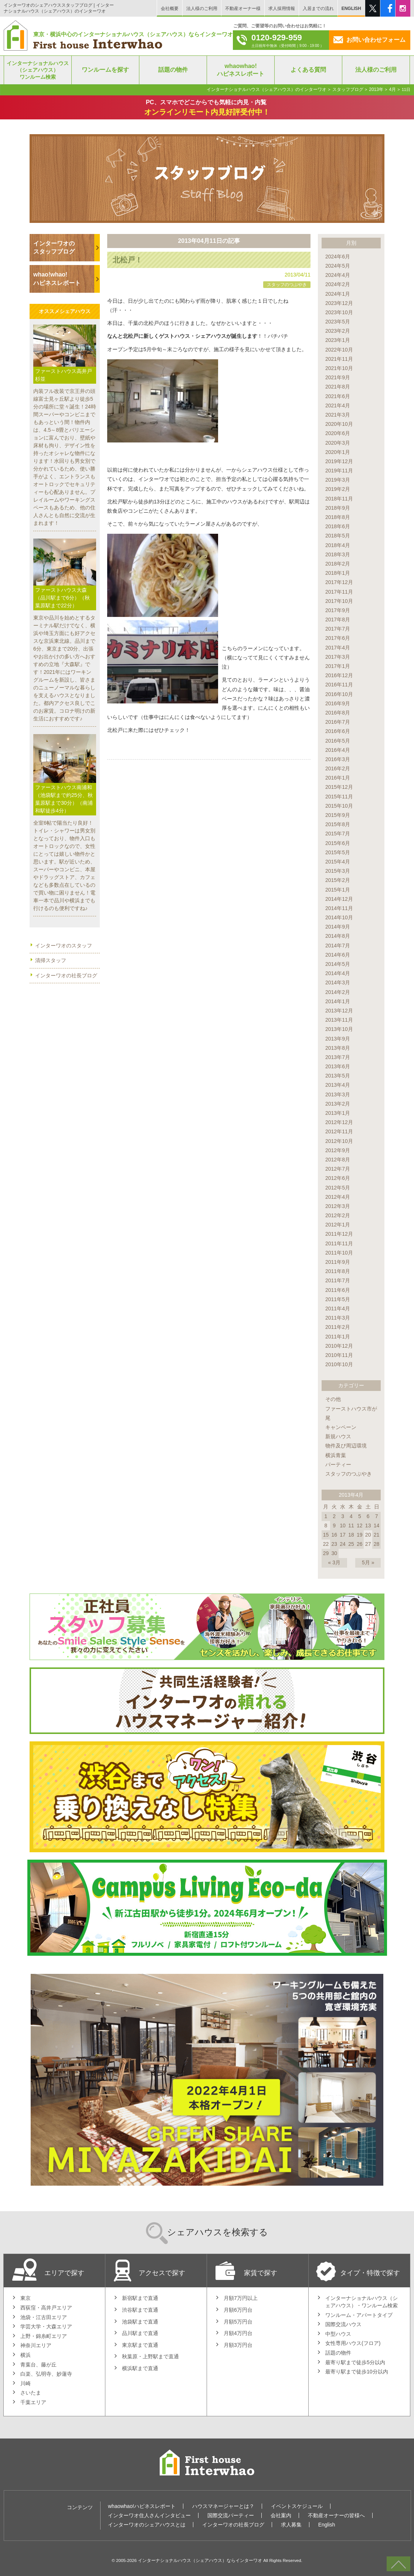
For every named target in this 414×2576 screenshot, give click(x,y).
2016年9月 (337, 703)
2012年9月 (337, 1150)
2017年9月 (337, 610)
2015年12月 (339, 787)
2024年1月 (337, 294)
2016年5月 (337, 741)
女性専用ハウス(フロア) (352, 2343)
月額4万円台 (238, 2333)
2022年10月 (339, 350)
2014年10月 (339, 917)
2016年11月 (339, 685)
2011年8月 (337, 1271)
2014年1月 (337, 1001)
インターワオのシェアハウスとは (147, 2524)
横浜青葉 (335, 1455)
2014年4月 (337, 973)
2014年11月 (339, 908)
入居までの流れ (318, 8)
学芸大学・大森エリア (46, 2326)
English (326, 2524)
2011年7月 (337, 1280)
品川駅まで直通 (140, 2333)
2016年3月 (337, 759)
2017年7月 (337, 629)
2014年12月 (339, 899)
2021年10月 (339, 368)
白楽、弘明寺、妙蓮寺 (46, 2374)
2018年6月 (337, 526)
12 (360, 1525)
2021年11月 (339, 359)
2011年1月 (337, 1337)
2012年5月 (337, 1188)
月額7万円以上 (241, 2298)
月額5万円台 (238, 2322)
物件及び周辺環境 (346, 1446)
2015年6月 (337, 843)
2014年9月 (337, 927)
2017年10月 (339, 601)
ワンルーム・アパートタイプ (359, 2315)
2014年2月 (337, 992)
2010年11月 (339, 1355)
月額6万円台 (238, 2310)
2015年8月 (337, 824)
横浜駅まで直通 (140, 2368)
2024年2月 (337, 284)
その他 (333, 1399)
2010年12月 (339, 1346)
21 (377, 1535)
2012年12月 (339, 1122)
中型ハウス (338, 2334)
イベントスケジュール (297, 2506)
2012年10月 (339, 1141)
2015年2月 (337, 880)
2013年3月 (337, 1094)
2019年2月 (337, 489)
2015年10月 (339, 806)
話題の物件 (338, 2353)
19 (360, 1535)
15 (326, 1535)
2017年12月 (339, 582)
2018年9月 (337, 508)
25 (351, 1544)
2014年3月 (337, 982)
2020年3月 (337, 443)
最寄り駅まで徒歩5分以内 (355, 2362)
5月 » (368, 1562)
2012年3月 (337, 1206)
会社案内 (281, 2515)
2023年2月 (337, 331)
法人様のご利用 (201, 8)
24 (343, 1544)
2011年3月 (337, 1318)
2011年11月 (339, 1243)
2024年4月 (337, 275)
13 (368, 1525)
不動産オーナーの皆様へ (336, 2515)
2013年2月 (337, 1104)
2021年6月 (337, 396)
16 (334, 1535)
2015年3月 (337, 871)
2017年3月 (337, 657)
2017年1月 (337, 666)
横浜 (25, 2355)
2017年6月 (337, 638)
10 (343, 1525)
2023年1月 (337, 340)
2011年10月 (339, 1253)
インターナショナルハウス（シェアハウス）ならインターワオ (200, 2560)
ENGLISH (351, 8)
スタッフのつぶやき (287, 284)
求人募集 (291, 2524)
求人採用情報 (281, 8)
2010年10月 (339, 1364)
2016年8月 (337, 713)
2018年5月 (337, 536)
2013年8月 (337, 1048)
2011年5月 (337, 1299)
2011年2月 (337, 1327)
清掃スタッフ (50, 960)
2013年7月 (337, 1057)
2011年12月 (339, 1234)
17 (343, 1535)
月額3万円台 (238, 2345)
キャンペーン (340, 1427)
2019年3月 (337, 480)
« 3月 (334, 1562)
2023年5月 (337, 322)
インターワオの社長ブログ (66, 975)
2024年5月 (337, 266)
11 (351, 1525)
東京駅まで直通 (140, 2345)
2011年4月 (337, 1308)
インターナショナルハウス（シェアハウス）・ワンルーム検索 (361, 2301)
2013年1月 (337, 1113)
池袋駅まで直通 (140, 2322)
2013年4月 (337, 1085)
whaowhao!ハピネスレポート (142, 2506)
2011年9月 (337, 1262)
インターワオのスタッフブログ (54, 247)
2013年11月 (339, 1020)
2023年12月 (339, 303)
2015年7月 (337, 833)
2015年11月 (339, 797)
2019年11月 (339, 471)
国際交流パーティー (230, 2515)
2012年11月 (339, 1131)
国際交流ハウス (343, 2324)
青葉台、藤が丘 (38, 2365)
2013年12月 (339, 1011)
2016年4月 (337, 750)
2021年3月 (337, 415)
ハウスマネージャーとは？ (223, 2506)
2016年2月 (337, 768)
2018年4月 (337, 545)
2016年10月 (339, 694)
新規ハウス (338, 1436)
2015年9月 (337, 815)
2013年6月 (337, 1066)
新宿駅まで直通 (140, 2298)
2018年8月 (337, 517)
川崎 (25, 2383)
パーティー (338, 1464)
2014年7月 (337, 945)
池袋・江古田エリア (43, 2317)
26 (360, 1544)
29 (326, 1553)
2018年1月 (337, 573)
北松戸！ (127, 260)
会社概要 (170, 8)
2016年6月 (337, 731)
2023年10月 (339, 312)
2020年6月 (337, 433)
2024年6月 (337, 256)
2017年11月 (339, 592)
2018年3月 (337, 554)
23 (334, 1544)
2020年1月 (337, 452)
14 (377, 1525)
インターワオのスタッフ (63, 945)
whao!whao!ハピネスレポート (57, 278)
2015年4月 (337, 862)
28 (377, 1544)
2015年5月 (337, 852)
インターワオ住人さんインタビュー (149, 2515)
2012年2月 (337, 1215)
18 (351, 1535)
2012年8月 (337, 1160)
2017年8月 (337, 619)
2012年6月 (337, 1178)
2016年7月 (337, 722)
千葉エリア (33, 2402)
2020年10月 (339, 424)
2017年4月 (337, 648)
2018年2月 (337, 564)
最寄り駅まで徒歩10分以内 (356, 2372)
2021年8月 (337, 387)
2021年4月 (337, 405)
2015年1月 (337, 890)
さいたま (30, 2393)
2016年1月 (337, 778)
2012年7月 (337, 1169)
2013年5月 (337, 1076)
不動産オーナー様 (243, 8)
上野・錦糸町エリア (43, 2336)
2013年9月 (337, 1039)
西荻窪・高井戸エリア (46, 2308)
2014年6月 (337, 955)
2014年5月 (337, 964)
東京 (25, 2298)
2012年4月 (337, 1197)
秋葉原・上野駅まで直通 (150, 2356)
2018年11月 (339, 499)
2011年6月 (337, 1290)
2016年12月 (339, 675)
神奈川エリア (35, 2345)
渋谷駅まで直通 (140, 2310)
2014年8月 (337, 936)
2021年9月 (337, 377)
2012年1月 (337, 1225)
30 (334, 1553)
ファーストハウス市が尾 (351, 1413)
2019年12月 (339, 461)
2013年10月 (339, 1029)
